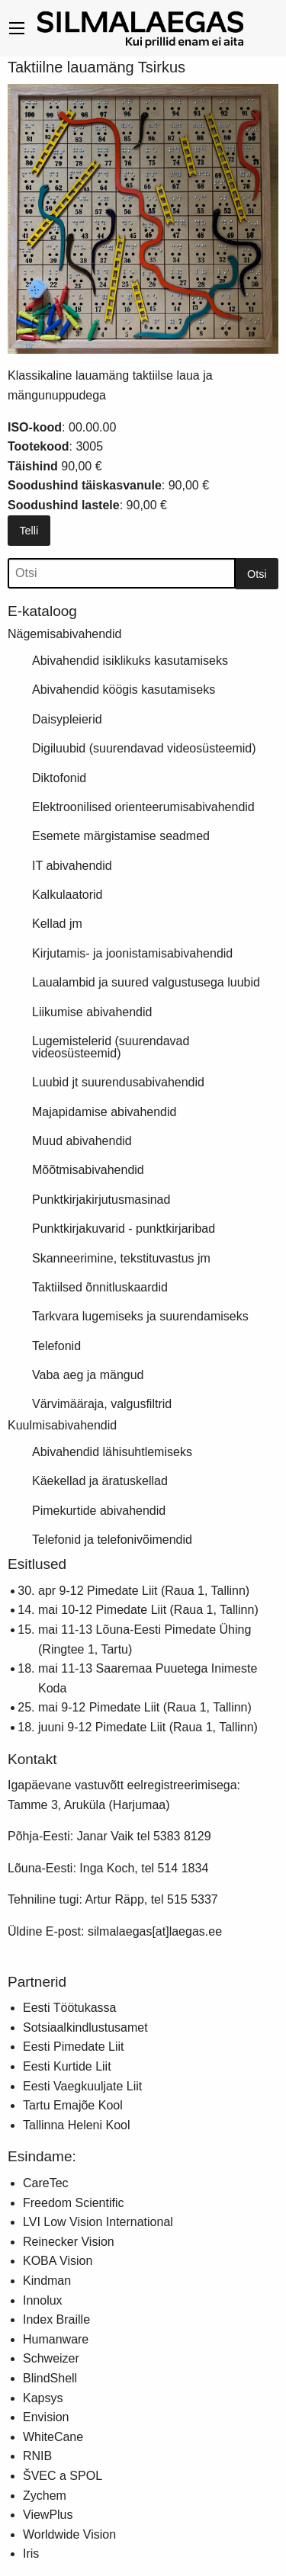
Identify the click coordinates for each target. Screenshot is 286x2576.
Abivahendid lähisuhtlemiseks (112, 1451)
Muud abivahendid (82, 1140)
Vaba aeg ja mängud (87, 1374)
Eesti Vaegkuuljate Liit (82, 2086)
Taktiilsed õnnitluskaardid (100, 1287)
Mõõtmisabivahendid (88, 1169)
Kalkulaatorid (67, 894)
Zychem (44, 2495)
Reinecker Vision (68, 2241)
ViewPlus (48, 2514)
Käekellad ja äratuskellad (100, 1480)
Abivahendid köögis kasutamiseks (123, 689)
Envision (46, 2417)
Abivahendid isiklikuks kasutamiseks (130, 660)
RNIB (37, 2455)
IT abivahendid (72, 865)
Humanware (55, 2339)
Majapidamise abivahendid (104, 1111)
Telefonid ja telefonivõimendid (112, 1539)
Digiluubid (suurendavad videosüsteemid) (144, 748)
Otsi (257, 574)
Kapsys (43, 2398)
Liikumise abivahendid (92, 1012)
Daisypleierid (67, 719)
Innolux (43, 2300)
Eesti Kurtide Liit (67, 2066)
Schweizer (51, 2358)
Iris (31, 2553)
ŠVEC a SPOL (62, 2475)
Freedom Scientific (73, 2202)
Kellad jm (57, 923)
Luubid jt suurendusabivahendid (118, 1082)
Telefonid (56, 1345)
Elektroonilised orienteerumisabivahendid (143, 806)
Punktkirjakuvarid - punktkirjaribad (123, 1228)
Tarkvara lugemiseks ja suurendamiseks (140, 1316)
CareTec (46, 2183)
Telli (28, 531)
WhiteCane (53, 2436)
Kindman (47, 2280)
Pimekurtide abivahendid (98, 1510)
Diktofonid (59, 778)
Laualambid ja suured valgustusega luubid (146, 982)
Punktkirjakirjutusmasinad (101, 1199)
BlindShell (50, 2378)
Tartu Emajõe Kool (73, 2105)
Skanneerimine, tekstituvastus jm (121, 1258)
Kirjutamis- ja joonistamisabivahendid (132, 953)
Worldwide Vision (69, 2534)
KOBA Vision (57, 2260)
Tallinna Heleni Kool (76, 2125)
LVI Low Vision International (98, 2221)
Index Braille (56, 2319)
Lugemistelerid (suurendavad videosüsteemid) (110, 1047)
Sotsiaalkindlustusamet (85, 2027)
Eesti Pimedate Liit (73, 2046)
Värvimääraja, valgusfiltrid (102, 1403)
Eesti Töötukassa (69, 2007)
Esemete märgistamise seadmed (121, 835)
